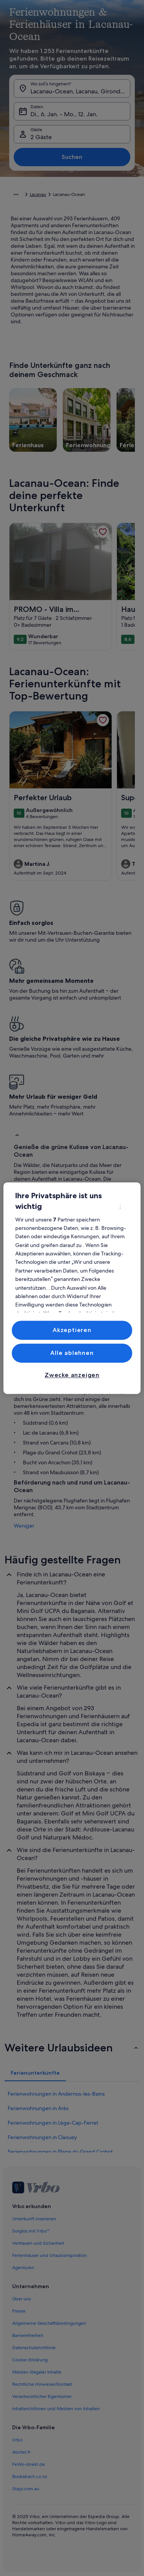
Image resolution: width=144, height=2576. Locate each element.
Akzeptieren (72, 1330)
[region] (71, 1288)
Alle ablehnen (71, 1352)
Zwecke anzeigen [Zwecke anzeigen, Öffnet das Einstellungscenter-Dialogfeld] (72, 1375)
